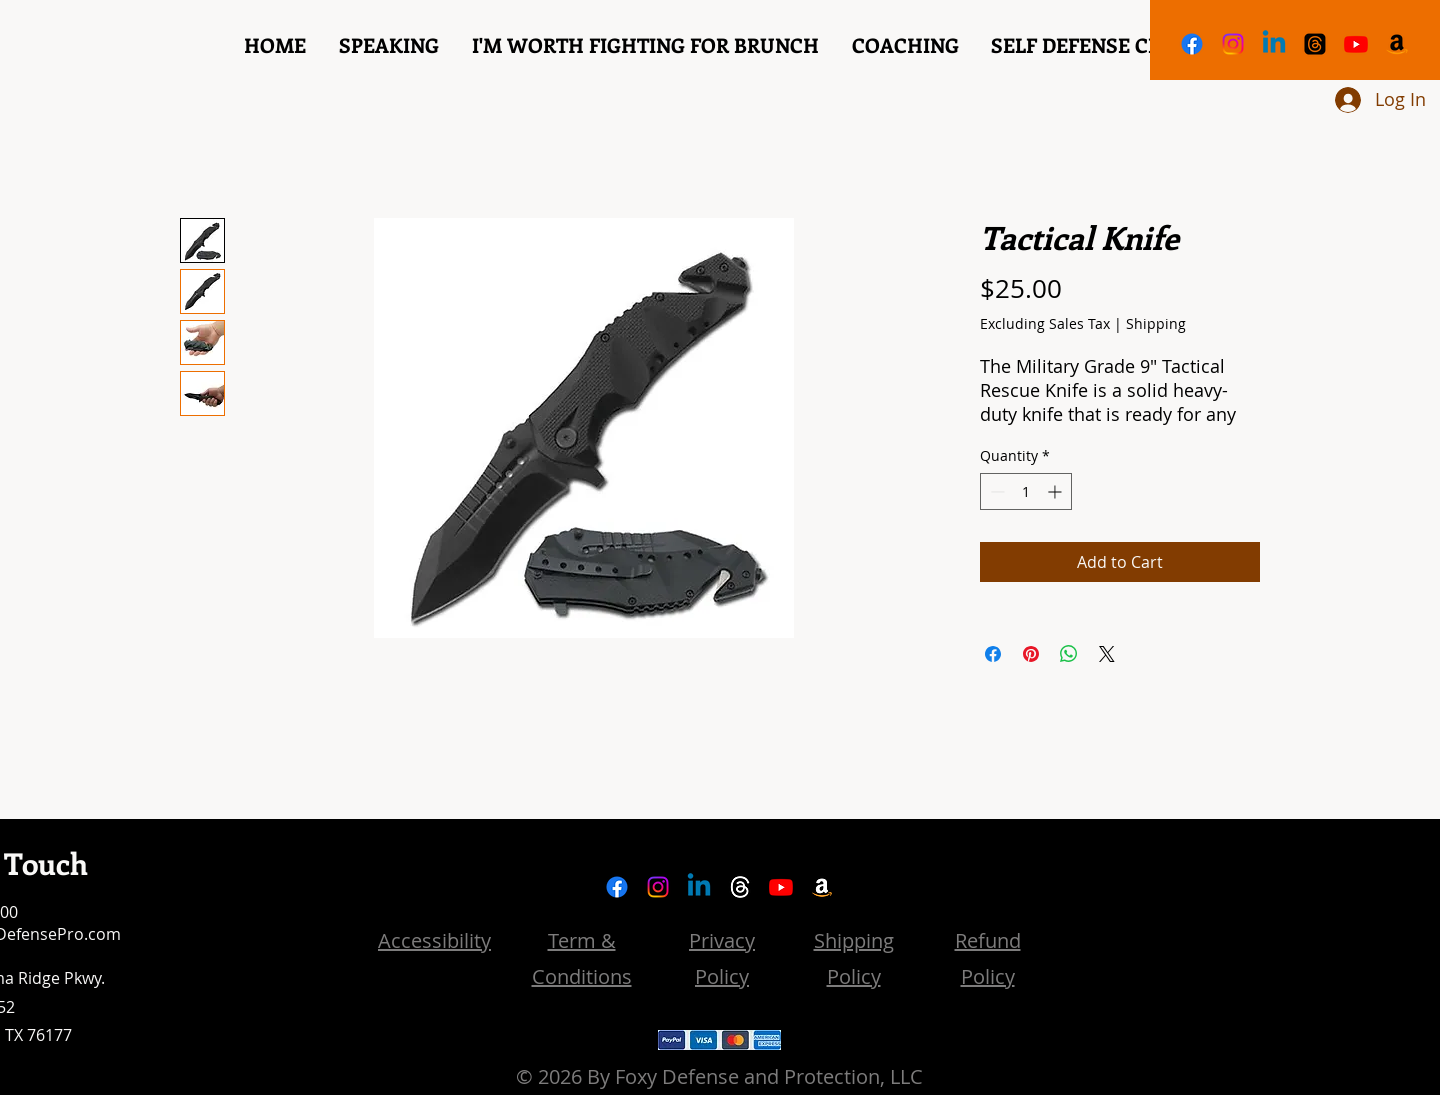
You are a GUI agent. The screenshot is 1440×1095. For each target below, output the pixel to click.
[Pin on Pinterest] (1031, 654)
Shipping (1156, 323)
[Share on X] (1107, 654)
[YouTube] (1356, 44)
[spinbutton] (1026, 491)
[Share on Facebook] (993, 654)
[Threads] (1315, 44)
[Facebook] (1192, 44)
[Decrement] (995, 491)
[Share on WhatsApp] (1069, 654)
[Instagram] (1233, 44)
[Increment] (1056, 491)
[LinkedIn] (1274, 44)
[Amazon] (1397, 44)
